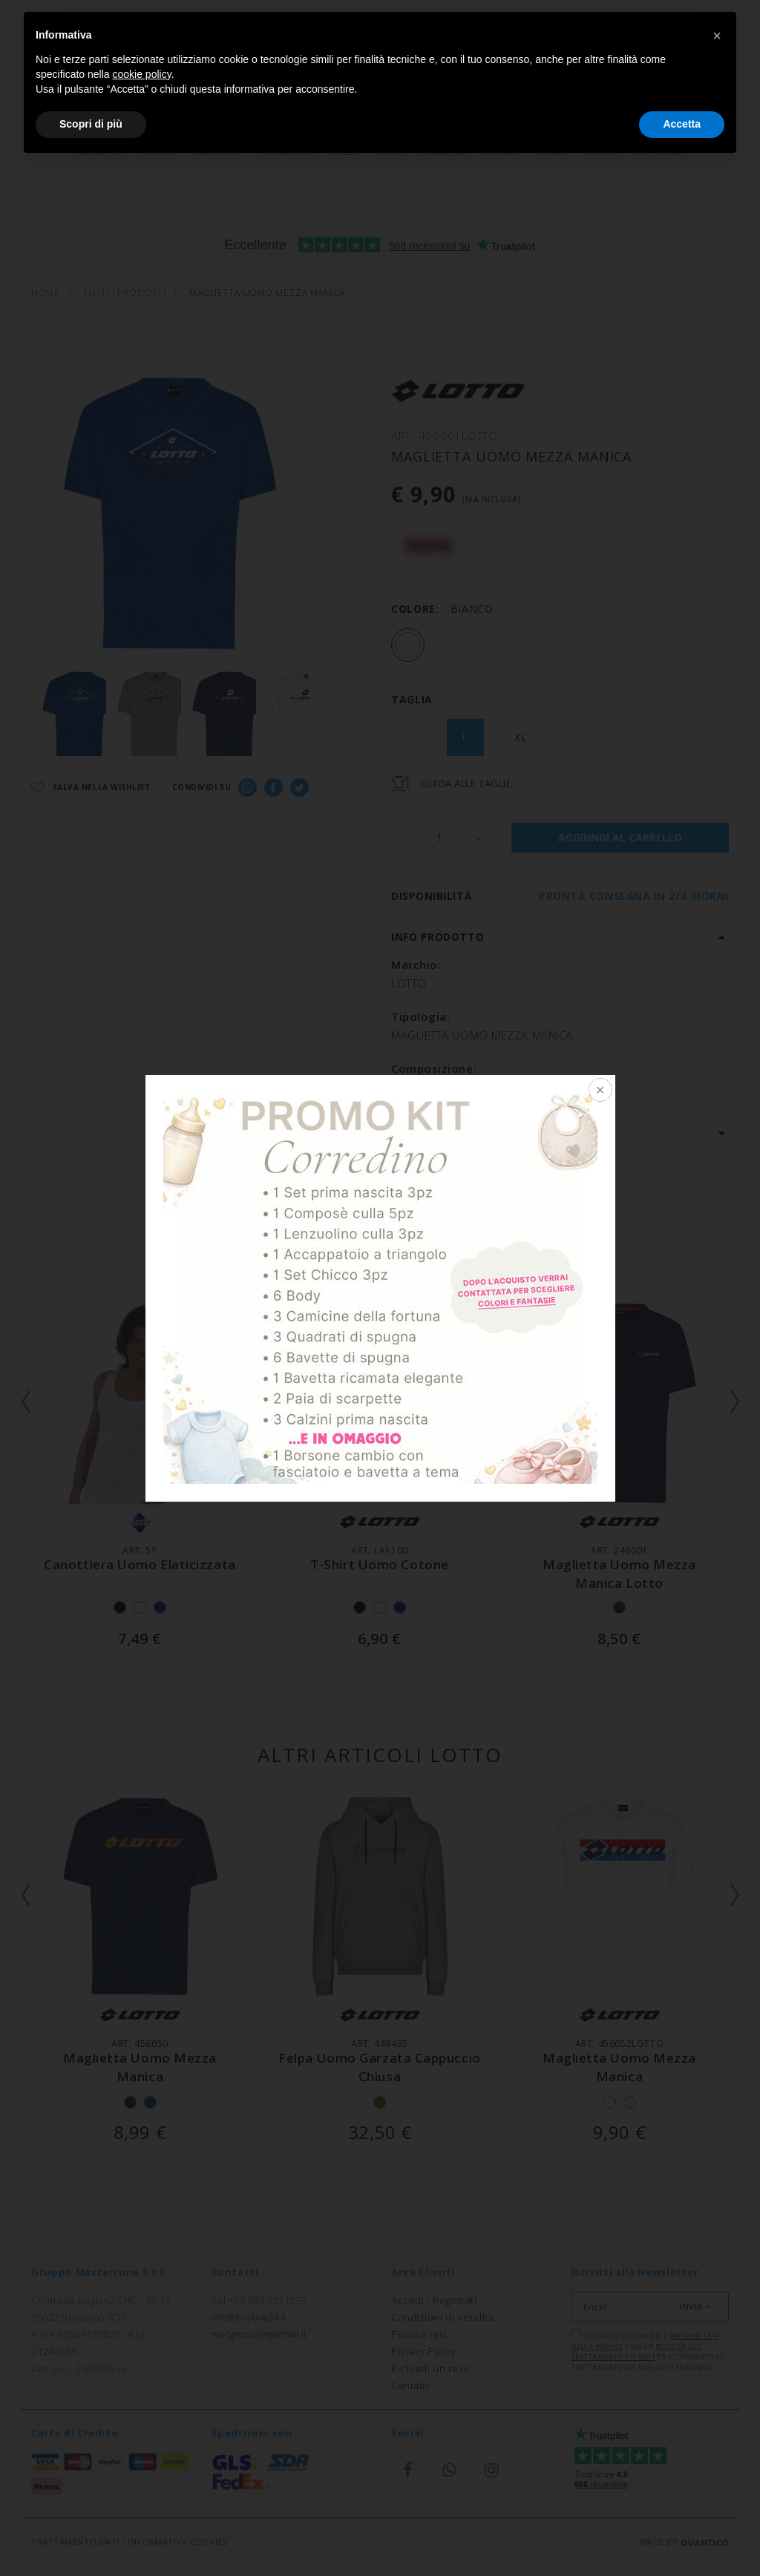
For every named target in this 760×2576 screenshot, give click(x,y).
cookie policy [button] (142, 74)
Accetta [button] (682, 124)
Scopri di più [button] (90, 124)
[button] (717, 35)
